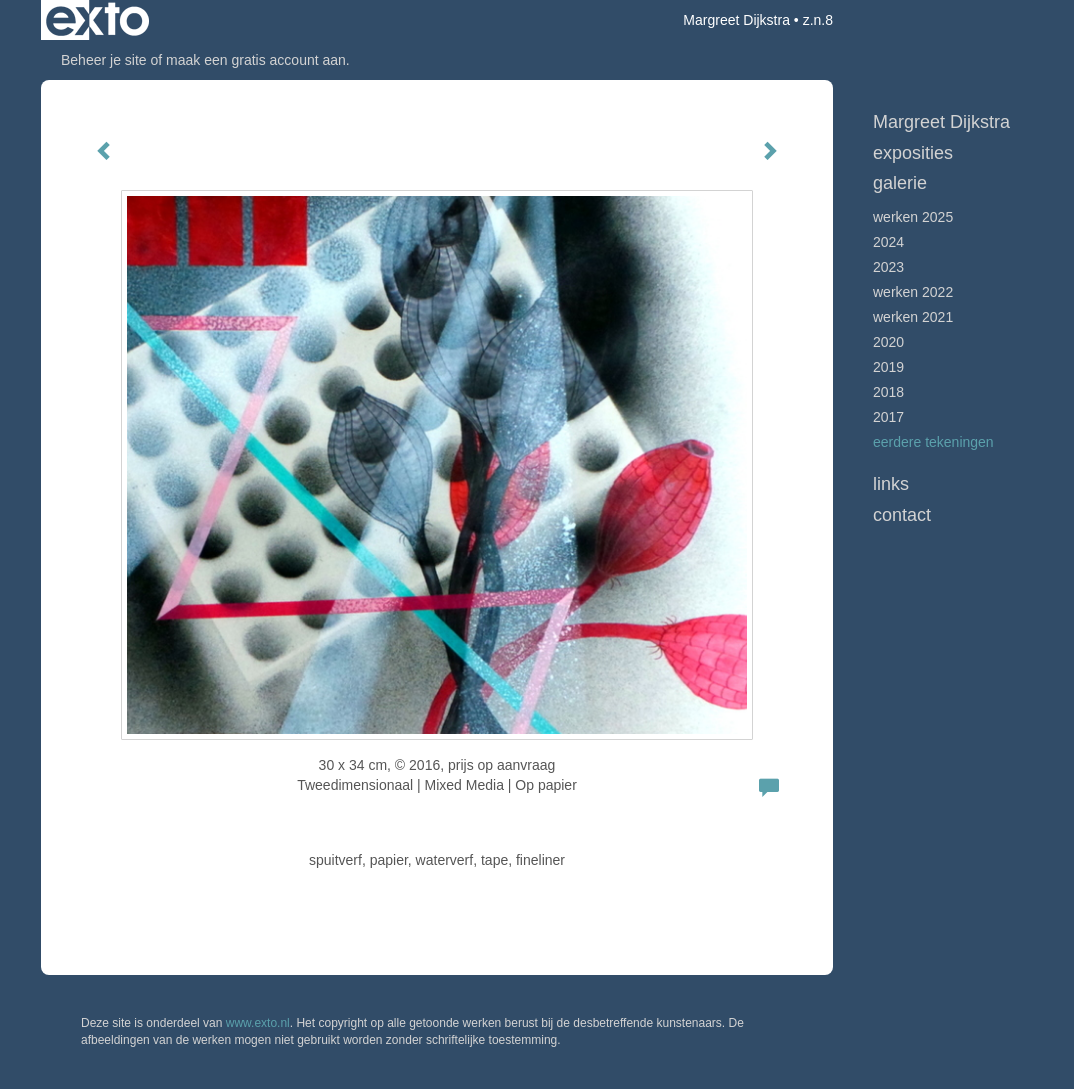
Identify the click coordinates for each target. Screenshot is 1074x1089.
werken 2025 (913, 217)
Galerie (900, 183)
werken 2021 (913, 317)
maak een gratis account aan (256, 60)
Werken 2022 (913, 292)
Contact (902, 515)
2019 (888, 367)
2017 (888, 417)
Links (891, 484)
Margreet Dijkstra (736, 20)
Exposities (913, 153)
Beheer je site (104, 60)
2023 (888, 267)
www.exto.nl (258, 1023)
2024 (888, 242)
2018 (888, 392)
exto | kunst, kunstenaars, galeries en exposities (97, 20)
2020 (888, 342)
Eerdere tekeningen (933, 442)
